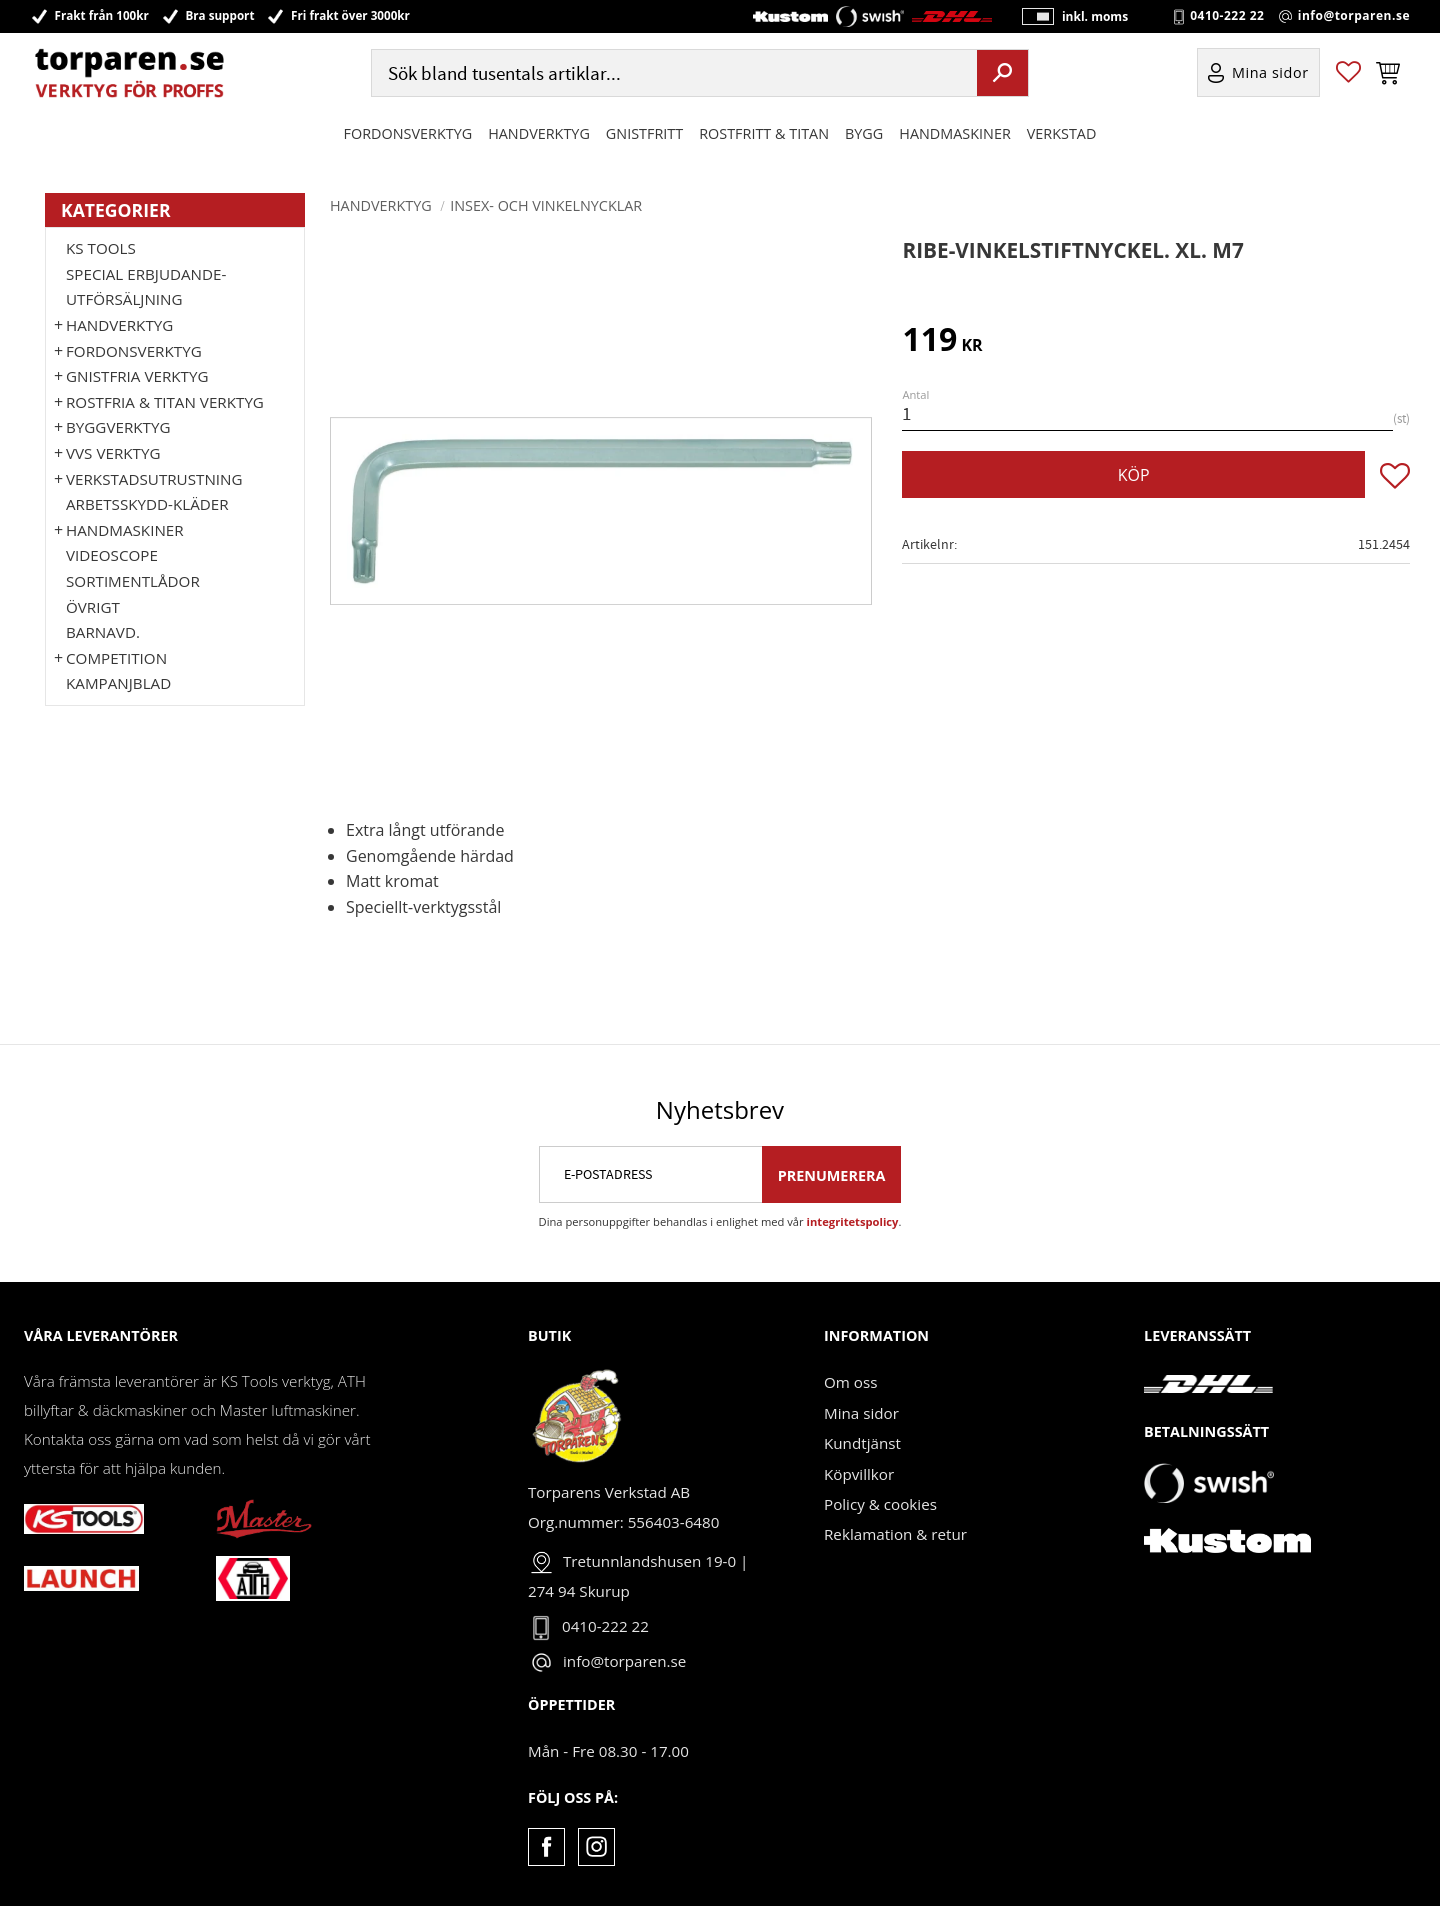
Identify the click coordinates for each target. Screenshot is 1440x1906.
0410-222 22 (1227, 16)
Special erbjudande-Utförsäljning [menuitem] (146, 287)
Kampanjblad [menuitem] (118, 683)
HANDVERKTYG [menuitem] (539, 133)
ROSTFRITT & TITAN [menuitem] (764, 133)
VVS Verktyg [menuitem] (113, 453)
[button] (1348, 73)
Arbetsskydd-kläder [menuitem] (147, 504)
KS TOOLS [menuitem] (101, 248)
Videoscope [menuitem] (112, 555)
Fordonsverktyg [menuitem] (408, 133)
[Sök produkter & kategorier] (672, 73)
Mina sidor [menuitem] (1270, 73)
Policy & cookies (880, 1504)
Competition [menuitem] (116, 658)
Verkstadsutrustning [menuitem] (154, 479)
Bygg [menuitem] (864, 133)
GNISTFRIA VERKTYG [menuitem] (137, 376)
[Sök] (1002, 73)
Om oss (850, 1382)
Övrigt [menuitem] (93, 607)
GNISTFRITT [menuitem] (644, 133)
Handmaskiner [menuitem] (954, 133)
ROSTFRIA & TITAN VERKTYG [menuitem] (165, 402)
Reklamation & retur (895, 1534)
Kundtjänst (862, 1443)
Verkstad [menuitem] (1062, 133)
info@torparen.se (1354, 16)
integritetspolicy (853, 1221)
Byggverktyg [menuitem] (118, 427)
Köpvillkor (859, 1474)
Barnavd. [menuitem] (103, 632)
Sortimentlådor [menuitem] (133, 581)
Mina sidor (861, 1413)
